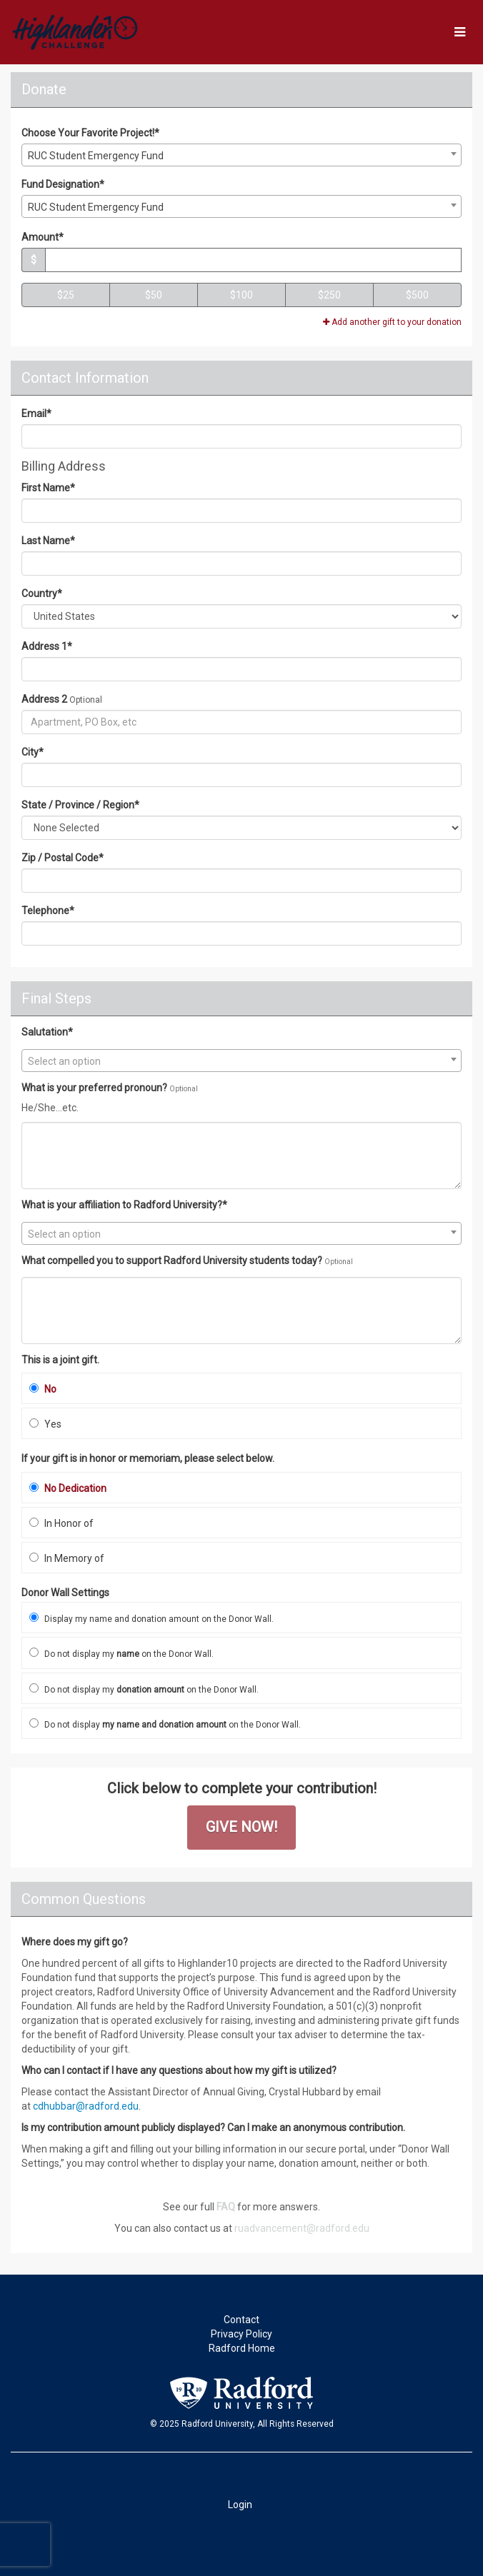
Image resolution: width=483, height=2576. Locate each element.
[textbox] (241, 1061)
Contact (241, 2319)
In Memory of (66, 1558)
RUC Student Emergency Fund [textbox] (96, 155)
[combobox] (241, 155)
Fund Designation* (62, 184)
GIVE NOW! (241, 1826)
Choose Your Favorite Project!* (90, 133)
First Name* (48, 487)
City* (32, 752)
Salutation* (47, 1032)
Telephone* (47, 910)
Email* (36, 413)
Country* (41, 593)
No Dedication (67, 1488)
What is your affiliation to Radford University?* (124, 1205)
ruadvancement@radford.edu (301, 2228)
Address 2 (44, 699)
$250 (329, 295)
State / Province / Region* (80, 805)
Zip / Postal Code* (62, 857)
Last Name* (48, 540)
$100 (241, 295)
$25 (65, 295)
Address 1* (46, 646)
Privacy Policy (241, 2334)
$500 (417, 295)
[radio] (241, 1388)
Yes (45, 1424)
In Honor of (61, 1523)
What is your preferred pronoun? (94, 1088)
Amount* (42, 237)
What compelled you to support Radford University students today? (171, 1261)
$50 (153, 295)
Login (240, 2504)
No (42, 1389)
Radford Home (242, 2348)
